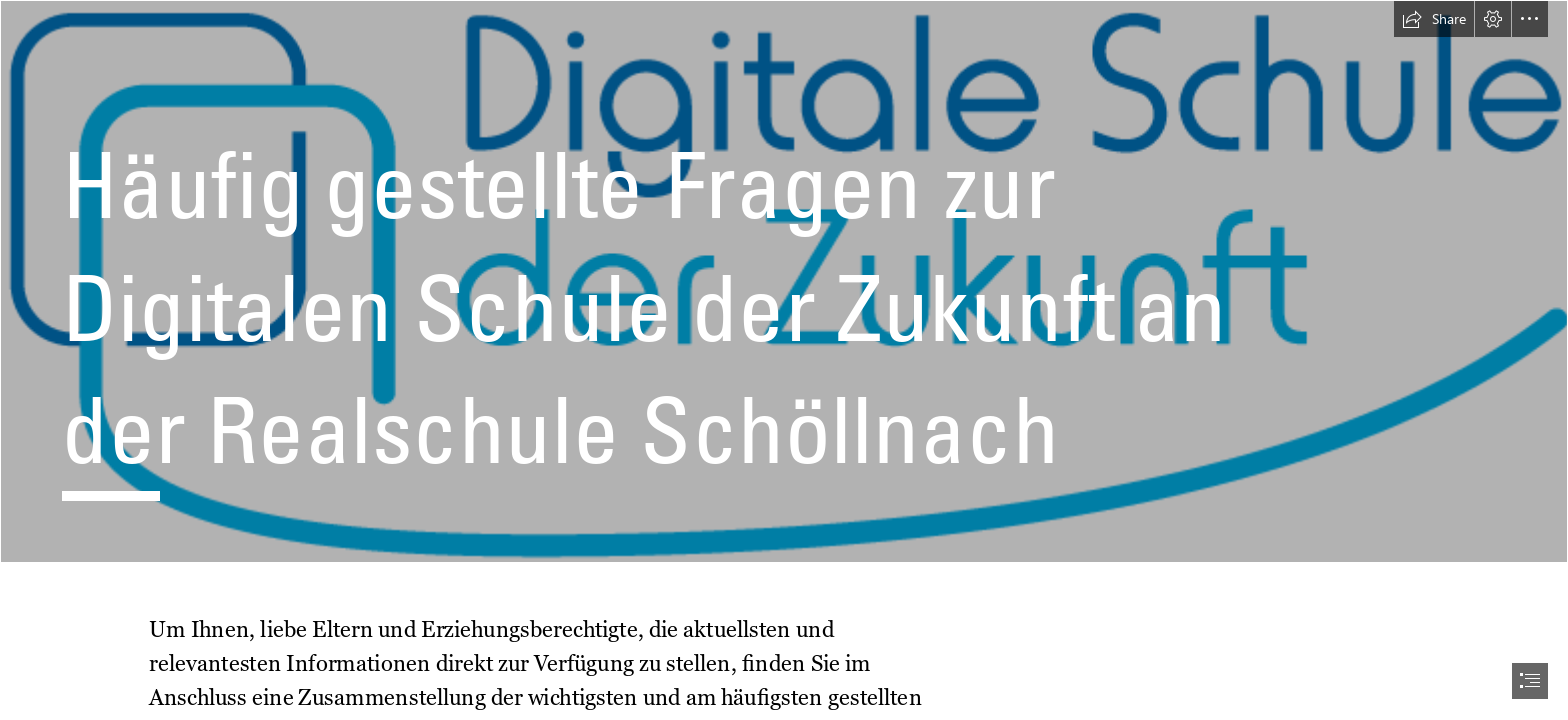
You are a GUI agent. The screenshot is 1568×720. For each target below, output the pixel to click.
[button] (1434, 19)
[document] (784, 360)
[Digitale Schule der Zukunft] (784, 281)
